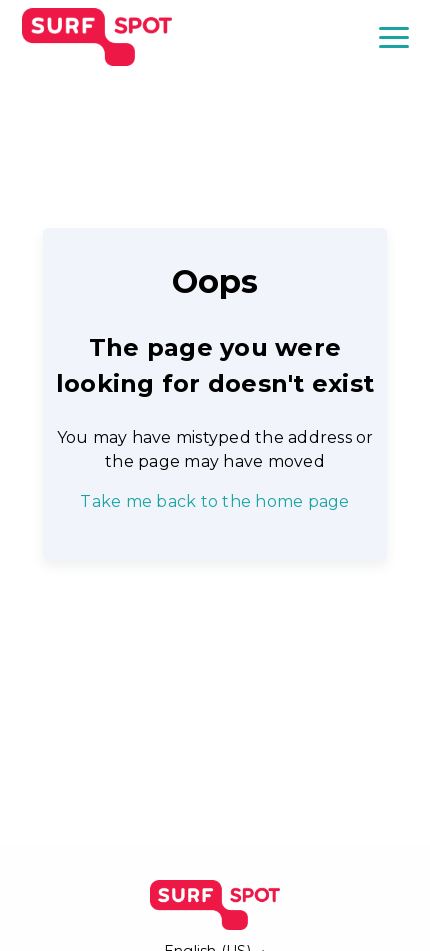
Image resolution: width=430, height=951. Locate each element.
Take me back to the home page (214, 501)
